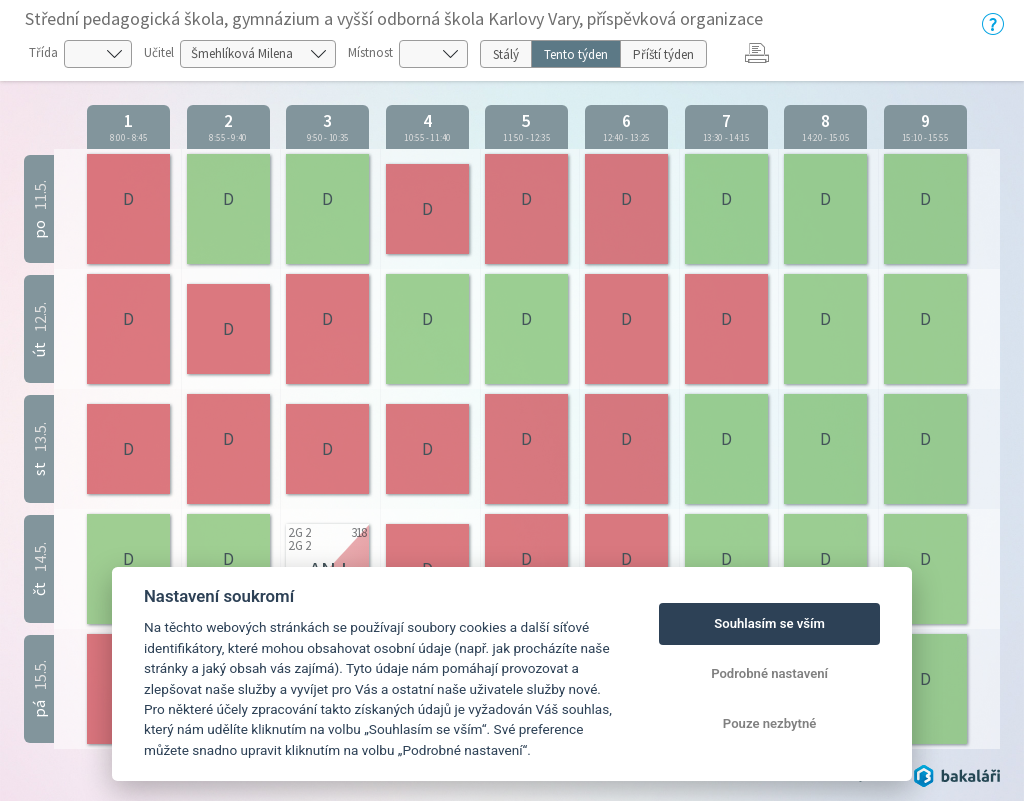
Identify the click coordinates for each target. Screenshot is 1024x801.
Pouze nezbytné (770, 723)
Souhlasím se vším (769, 623)
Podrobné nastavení (769, 673)
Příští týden (663, 54)
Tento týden (576, 54)
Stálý (506, 54)
